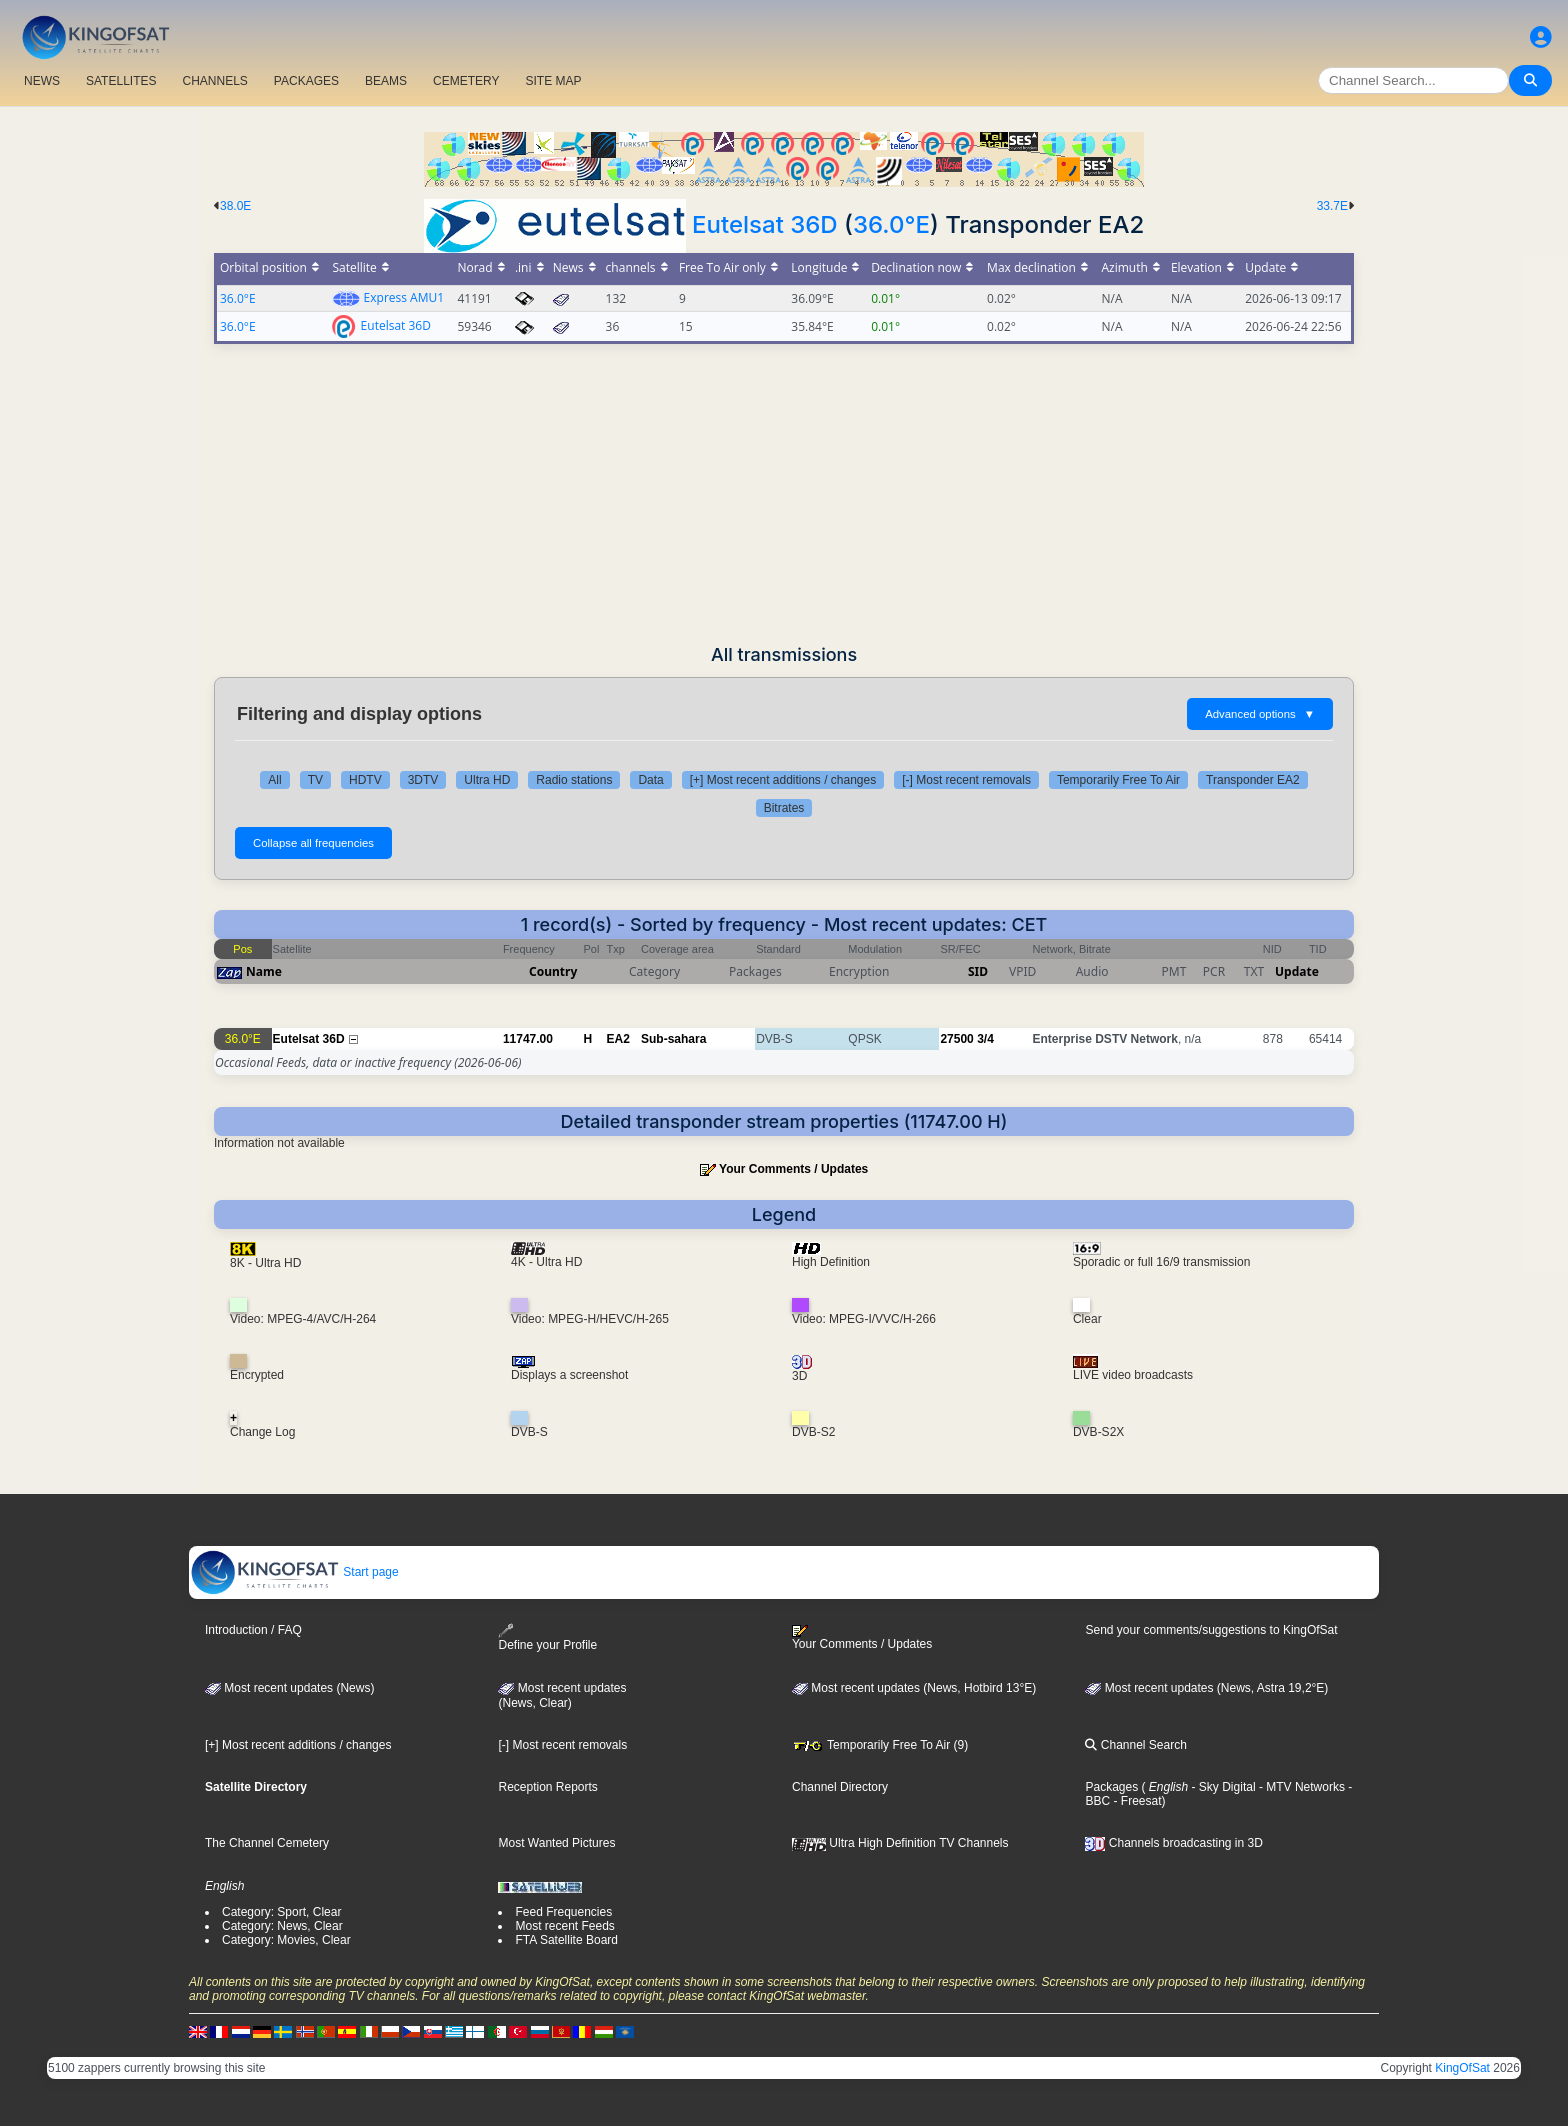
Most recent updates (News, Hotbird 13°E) (914, 1688)
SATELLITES (121, 81)
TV (315, 780)
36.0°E (891, 224)
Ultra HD (487, 780)
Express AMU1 (404, 297)
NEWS (42, 81)
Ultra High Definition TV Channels (900, 1843)
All (274, 780)
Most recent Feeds (564, 1926)
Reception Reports (547, 1787)
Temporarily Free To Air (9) (880, 1745)
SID (978, 971)
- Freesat (1135, 1801)
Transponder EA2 (1253, 780)
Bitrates (784, 808)
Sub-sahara (673, 1039)
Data (650, 780)
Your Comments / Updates (793, 1169)
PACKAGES (306, 81)
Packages (1111, 1787)
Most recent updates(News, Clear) (562, 1696)
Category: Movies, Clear (286, 1940)
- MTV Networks (1300, 1787)
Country (553, 971)
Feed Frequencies (563, 1912)
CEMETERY (466, 81)
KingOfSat (1462, 2068)
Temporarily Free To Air (1118, 780)
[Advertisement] (784, 494)
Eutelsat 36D (765, 224)
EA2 (618, 1039)
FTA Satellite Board (566, 1940)
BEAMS (386, 81)
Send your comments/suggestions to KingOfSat (1211, 1630)
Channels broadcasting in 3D (1173, 1843)
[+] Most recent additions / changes (783, 780)
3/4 (985, 1039)
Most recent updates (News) (289, 1688)
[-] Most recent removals (966, 780)
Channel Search (1135, 1745)
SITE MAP (553, 81)
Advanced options (1260, 714)
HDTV (365, 780)
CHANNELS (214, 81)
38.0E (235, 206)
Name (264, 971)
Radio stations (574, 780)
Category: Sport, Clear (281, 1912)
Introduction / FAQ (253, 1630)
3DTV (423, 780)
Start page (294, 1572)
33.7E (1332, 206)
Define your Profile (547, 1637)
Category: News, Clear (282, 1926)
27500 (956, 1039)
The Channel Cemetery (267, 1843)
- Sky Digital (1221, 1787)
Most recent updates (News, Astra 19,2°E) (1206, 1688)
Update (1297, 971)
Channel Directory (840, 1787)
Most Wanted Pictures (556, 1843)
